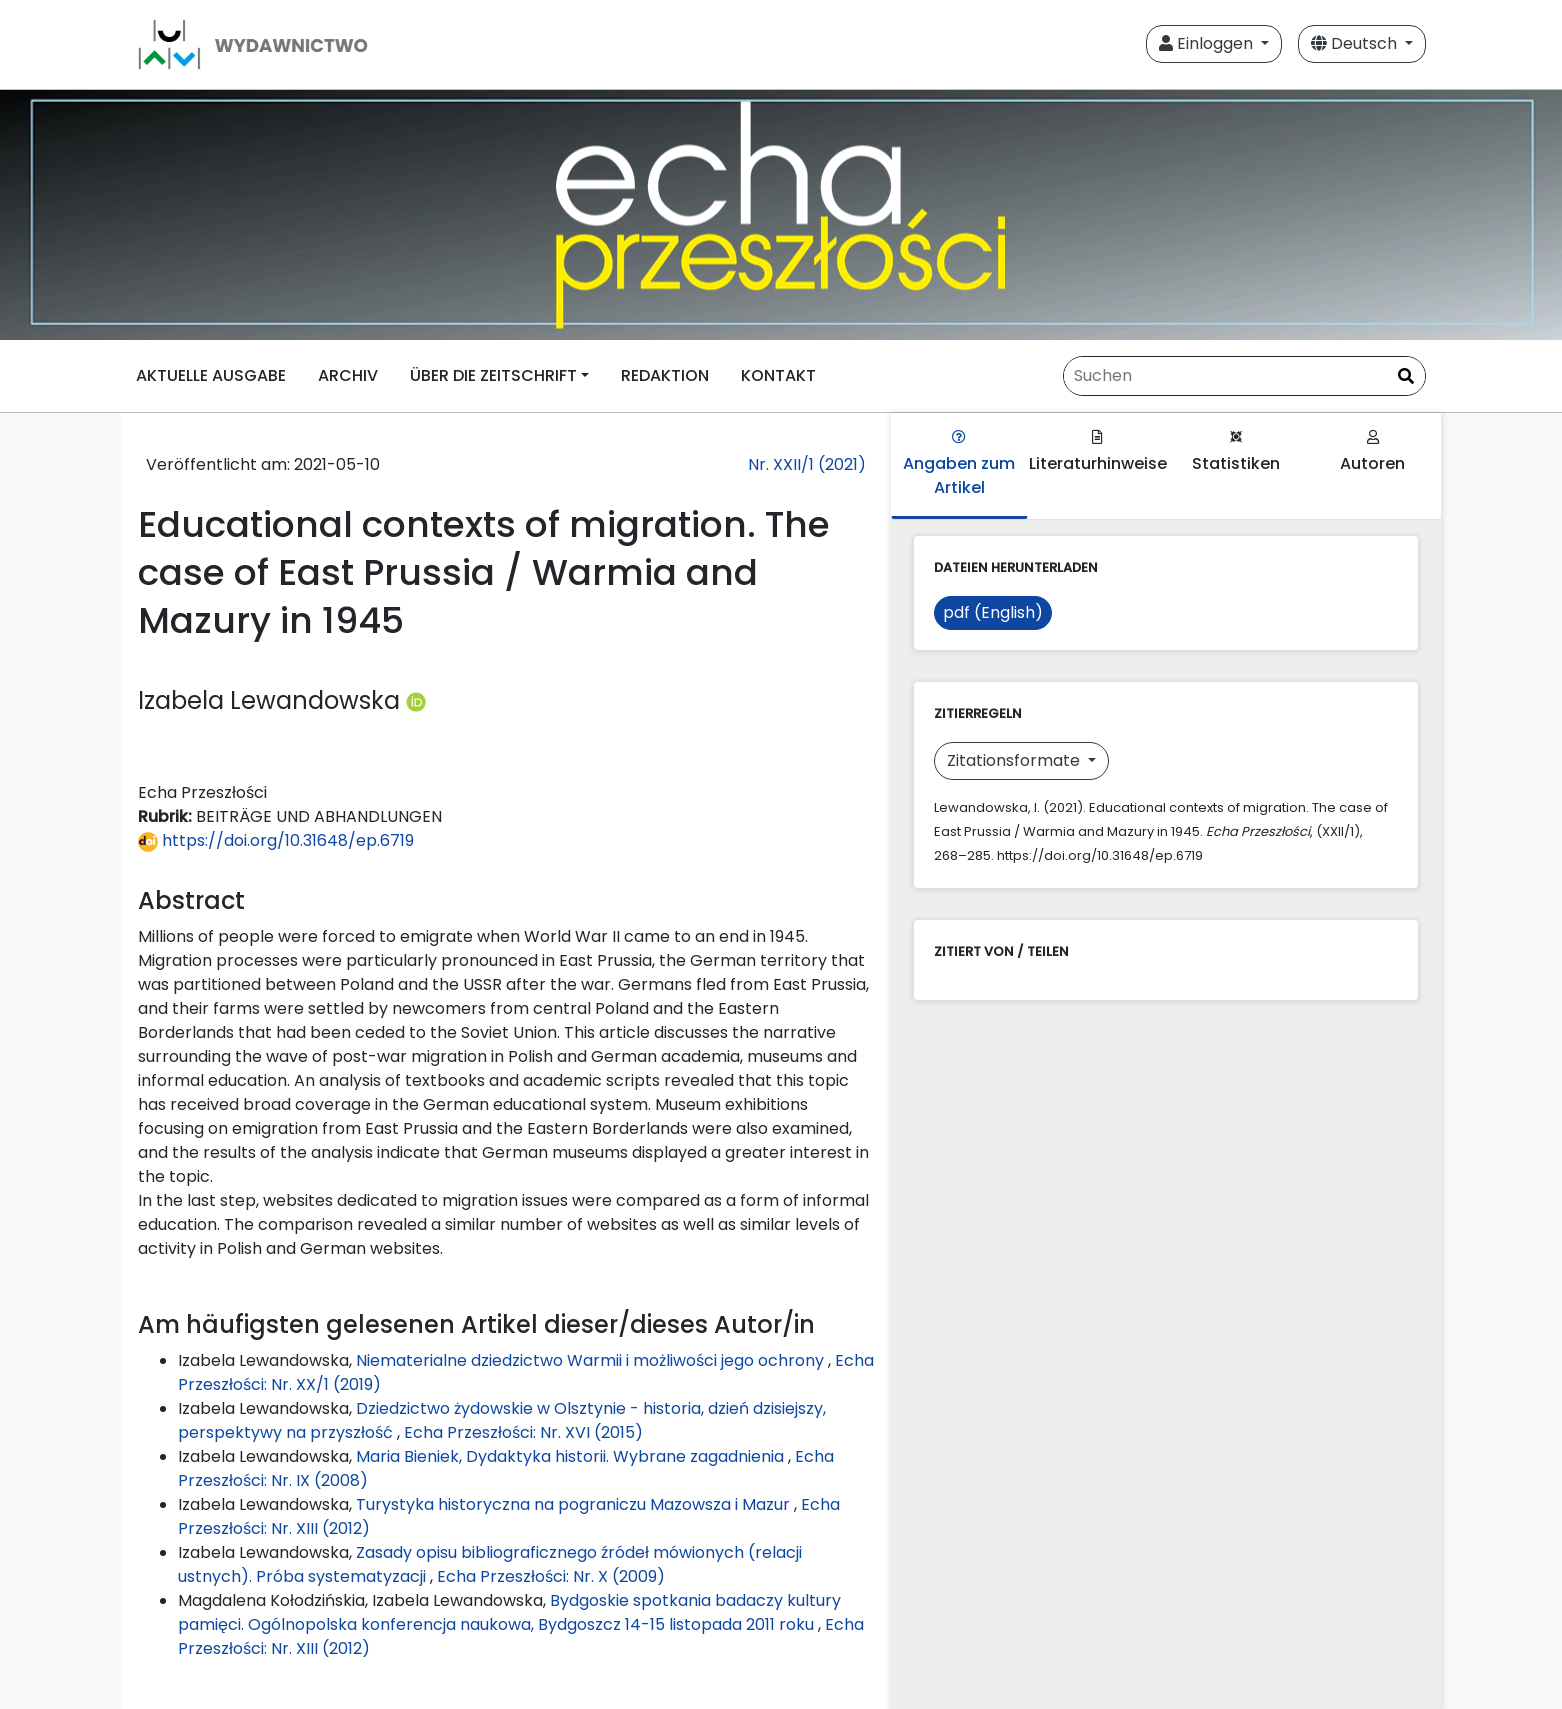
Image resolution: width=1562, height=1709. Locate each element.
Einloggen (1208, 43)
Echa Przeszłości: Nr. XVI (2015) (523, 1432)
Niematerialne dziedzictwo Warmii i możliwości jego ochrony (592, 1360)
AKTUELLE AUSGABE (211, 375)
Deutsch (1356, 43)
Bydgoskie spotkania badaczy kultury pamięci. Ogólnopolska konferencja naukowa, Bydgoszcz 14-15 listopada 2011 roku (509, 1612)
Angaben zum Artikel (959, 464)
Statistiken (1236, 452)
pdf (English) (993, 612)
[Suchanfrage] (1244, 376)
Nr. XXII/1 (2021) (807, 464)
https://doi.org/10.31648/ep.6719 (276, 840)
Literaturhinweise (1098, 452)
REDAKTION (665, 375)
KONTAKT (778, 375)
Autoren (1372, 452)
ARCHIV (348, 375)
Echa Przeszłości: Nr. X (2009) (551, 1576)
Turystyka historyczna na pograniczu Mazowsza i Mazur (575, 1504)
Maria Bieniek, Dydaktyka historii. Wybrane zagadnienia (572, 1456)
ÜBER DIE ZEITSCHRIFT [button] (493, 375)
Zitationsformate (1015, 760)
